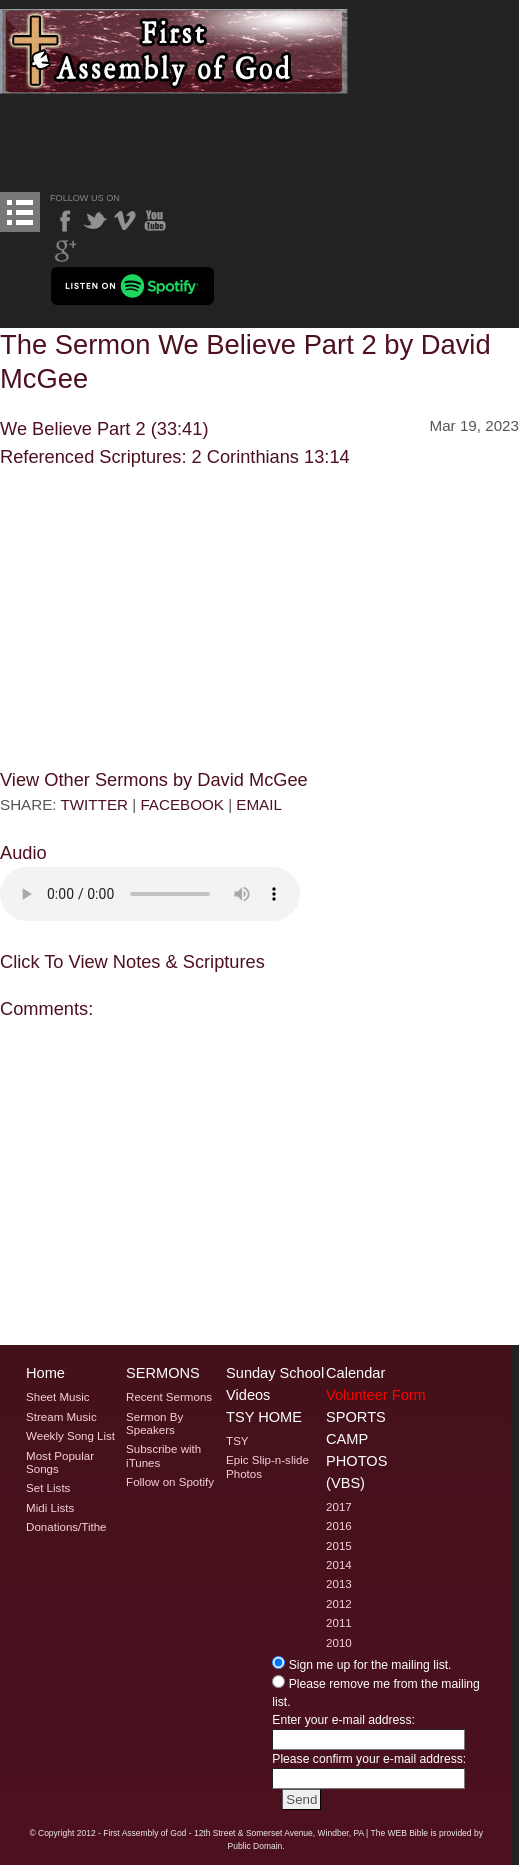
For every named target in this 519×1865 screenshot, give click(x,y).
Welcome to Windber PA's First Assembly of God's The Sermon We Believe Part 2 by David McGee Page (174, 51)
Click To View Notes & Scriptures (132, 961)
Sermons (163, 1373)
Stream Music (61, 1417)
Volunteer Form (376, 1395)
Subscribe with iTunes (163, 1455)
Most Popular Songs (60, 1462)
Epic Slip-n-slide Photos (267, 1466)
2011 (339, 1623)
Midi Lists (50, 1508)
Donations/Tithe (66, 1527)
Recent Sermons (169, 1397)
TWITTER (94, 804)
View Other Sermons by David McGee (154, 779)
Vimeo (125, 221)
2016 (339, 1526)
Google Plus (65, 251)
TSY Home (264, 1417)
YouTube (155, 221)
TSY (237, 1441)
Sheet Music (58, 1397)
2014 (339, 1565)
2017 (339, 1507)
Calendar (355, 1373)
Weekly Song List (70, 1436)
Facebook (65, 221)
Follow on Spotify (170, 1482)
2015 (339, 1546)
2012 (339, 1604)
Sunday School (275, 1373)
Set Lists (48, 1488)
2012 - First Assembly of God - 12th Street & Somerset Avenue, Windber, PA (220, 1833)
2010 (339, 1643)
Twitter (95, 221)
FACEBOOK (182, 804)
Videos (248, 1395)
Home (45, 1373)
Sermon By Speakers (154, 1423)
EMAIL (259, 804)
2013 (339, 1584)
